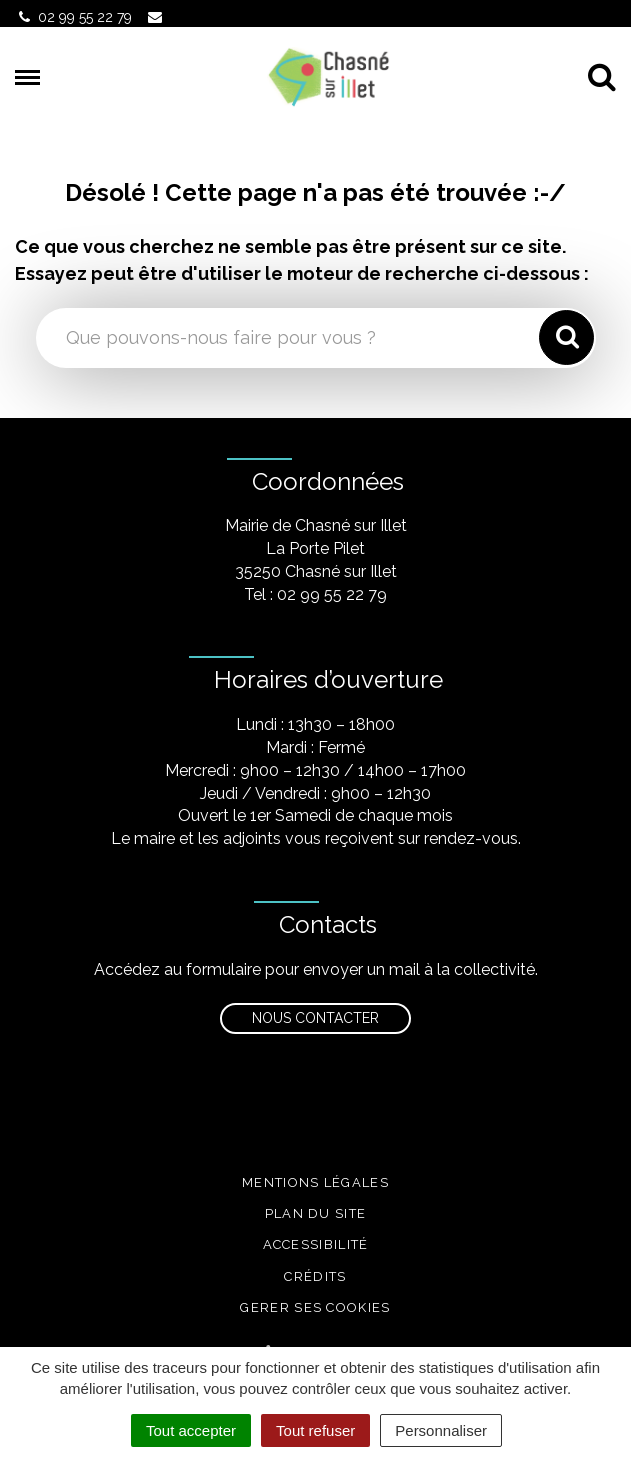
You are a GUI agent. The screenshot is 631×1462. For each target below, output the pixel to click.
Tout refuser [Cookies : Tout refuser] (315, 1430)
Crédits (315, 1276)
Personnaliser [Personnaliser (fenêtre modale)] (441, 1430)
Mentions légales (315, 1182)
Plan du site (316, 1213)
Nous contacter (315, 1018)
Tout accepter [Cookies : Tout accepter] (191, 1430)
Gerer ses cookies (315, 1307)
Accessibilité (316, 1244)
